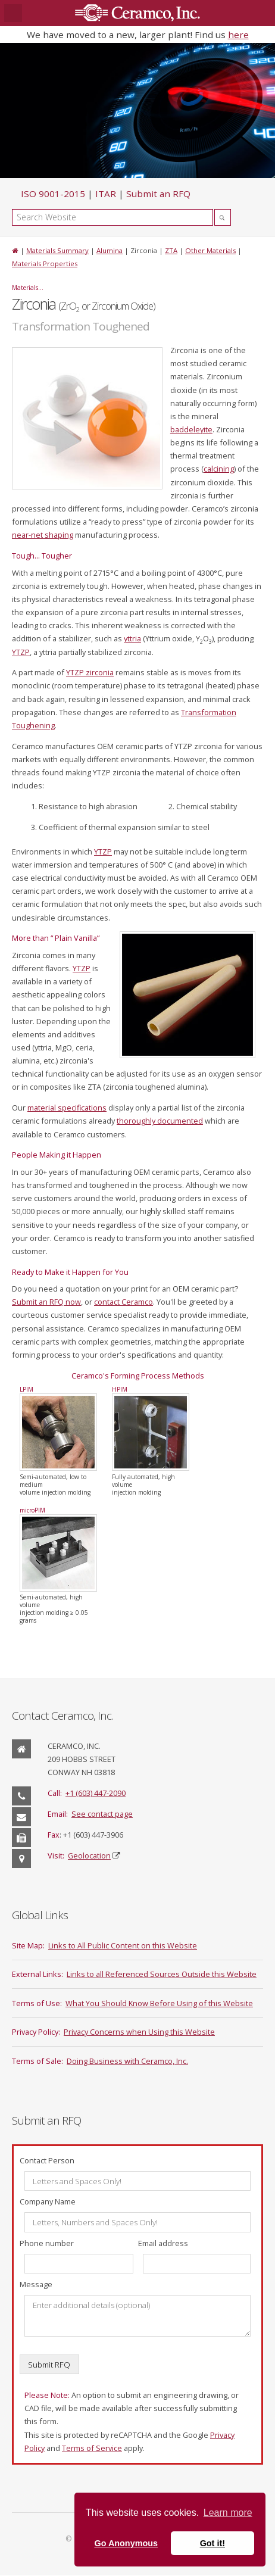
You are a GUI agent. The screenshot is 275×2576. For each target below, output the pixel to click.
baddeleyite (191, 429)
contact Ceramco (123, 1301)
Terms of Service (92, 2448)
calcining (219, 468)
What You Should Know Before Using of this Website (159, 2003)
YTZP (21, 652)
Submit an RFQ (158, 193)
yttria (132, 638)
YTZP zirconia (90, 672)
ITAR (105, 193)
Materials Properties (44, 263)
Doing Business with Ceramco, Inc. (127, 2061)
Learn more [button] (228, 2513)
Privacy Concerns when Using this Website (139, 2031)
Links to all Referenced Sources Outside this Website (162, 1974)
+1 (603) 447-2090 (95, 1793)
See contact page (102, 1813)
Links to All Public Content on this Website (122, 1945)
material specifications (67, 1107)
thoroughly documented (160, 1120)
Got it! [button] (212, 2543)
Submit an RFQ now (46, 1301)
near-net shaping (42, 534)
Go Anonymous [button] (126, 2543)
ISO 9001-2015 (53, 193)
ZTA (171, 250)
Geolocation (89, 1855)
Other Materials (210, 250)
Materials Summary (57, 250)
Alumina (109, 250)
